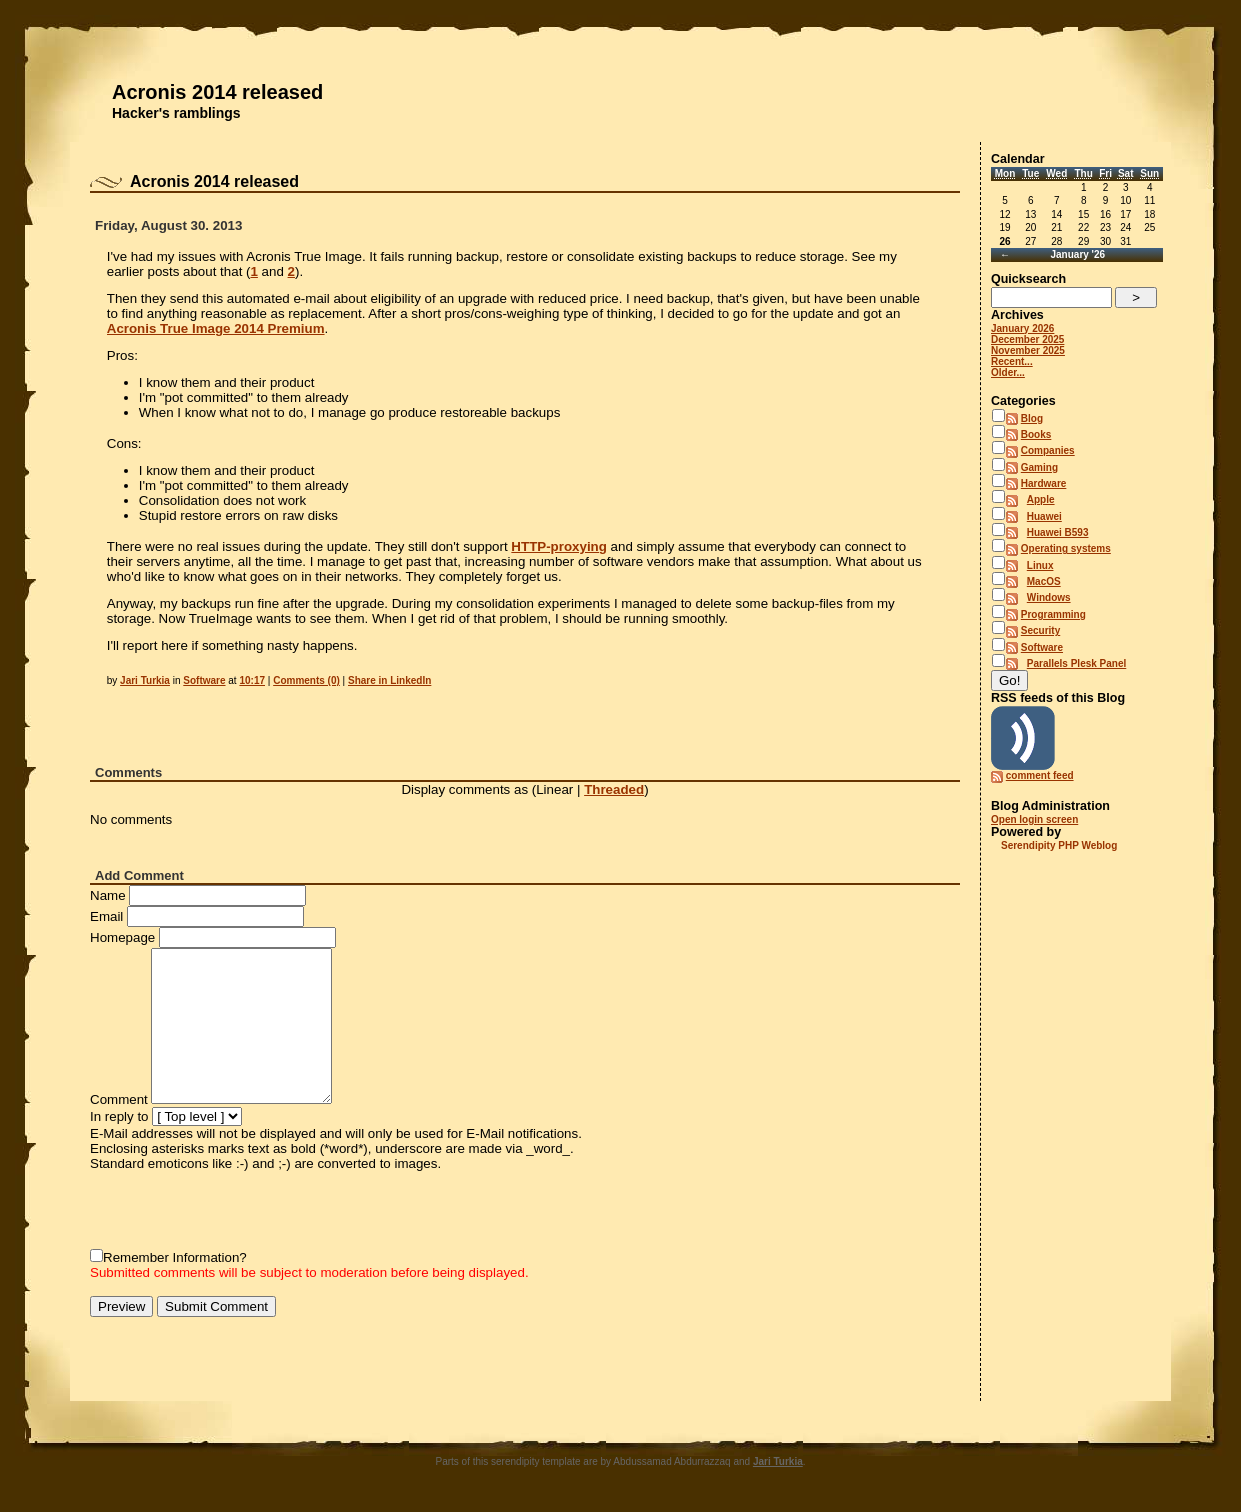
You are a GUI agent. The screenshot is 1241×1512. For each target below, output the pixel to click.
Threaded (614, 789)
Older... (1008, 372)
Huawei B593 (1058, 532)
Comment (119, 1099)
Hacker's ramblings (176, 113)
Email (106, 916)
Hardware (1044, 483)
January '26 (1077, 254)
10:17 (252, 680)
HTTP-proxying (559, 546)
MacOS (1044, 581)
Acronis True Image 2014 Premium (216, 328)
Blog (1032, 418)
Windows (1049, 597)
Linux (1040, 565)
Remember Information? (175, 1257)
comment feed (1040, 775)
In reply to (119, 1116)
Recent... (1012, 361)
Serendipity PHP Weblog (1059, 845)
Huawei (1044, 516)
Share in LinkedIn (389, 680)
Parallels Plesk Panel (1077, 663)
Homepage (122, 937)
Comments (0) (306, 680)
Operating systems (1066, 548)
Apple (1041, 499)
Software (204, 680)
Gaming (1039, 467)
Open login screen (1034, 819)
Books (1036, 434)
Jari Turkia (145, 680)
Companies (1048, 450)
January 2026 (1022, 328)
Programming (1053, 614)
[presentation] (242, 1210)
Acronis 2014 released (217, 92)
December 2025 (1027, 339)
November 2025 (1028, 350)
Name (108, 895)
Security (1040, 630)
